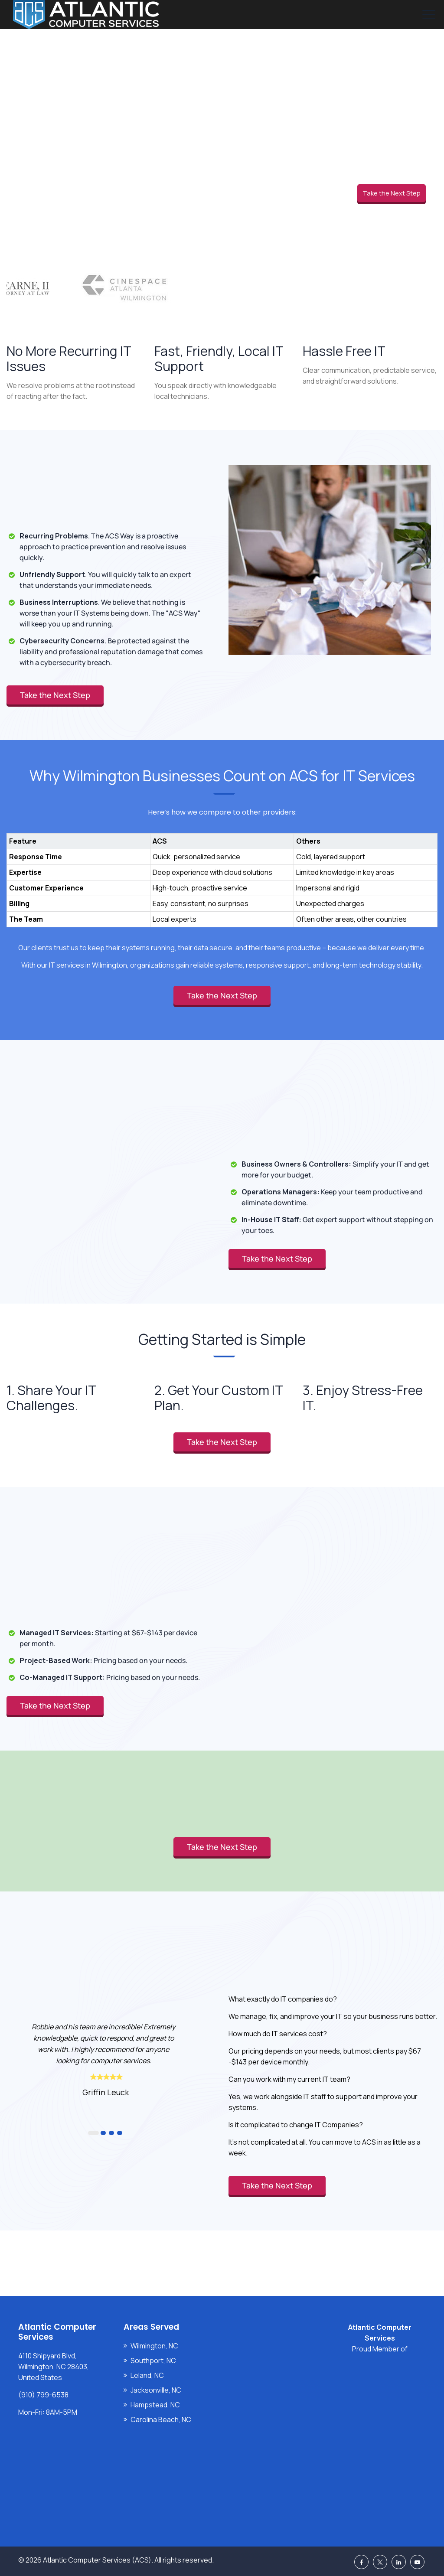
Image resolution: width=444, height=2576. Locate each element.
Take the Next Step (391, 193)
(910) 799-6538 (43, 2395)
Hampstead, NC (155, 2405)
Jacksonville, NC (156, 2390)
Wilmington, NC (154, 2346)
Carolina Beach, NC (161, 2419)
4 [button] (119, 2133)
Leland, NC (147, 2375)
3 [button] (111, 2133)
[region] (222, 871)
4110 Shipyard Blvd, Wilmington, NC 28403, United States (53, 2366)
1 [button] (93, 2133)
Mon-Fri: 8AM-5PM (47, 2412)
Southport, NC (153, 2360)
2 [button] (103, 2133)
